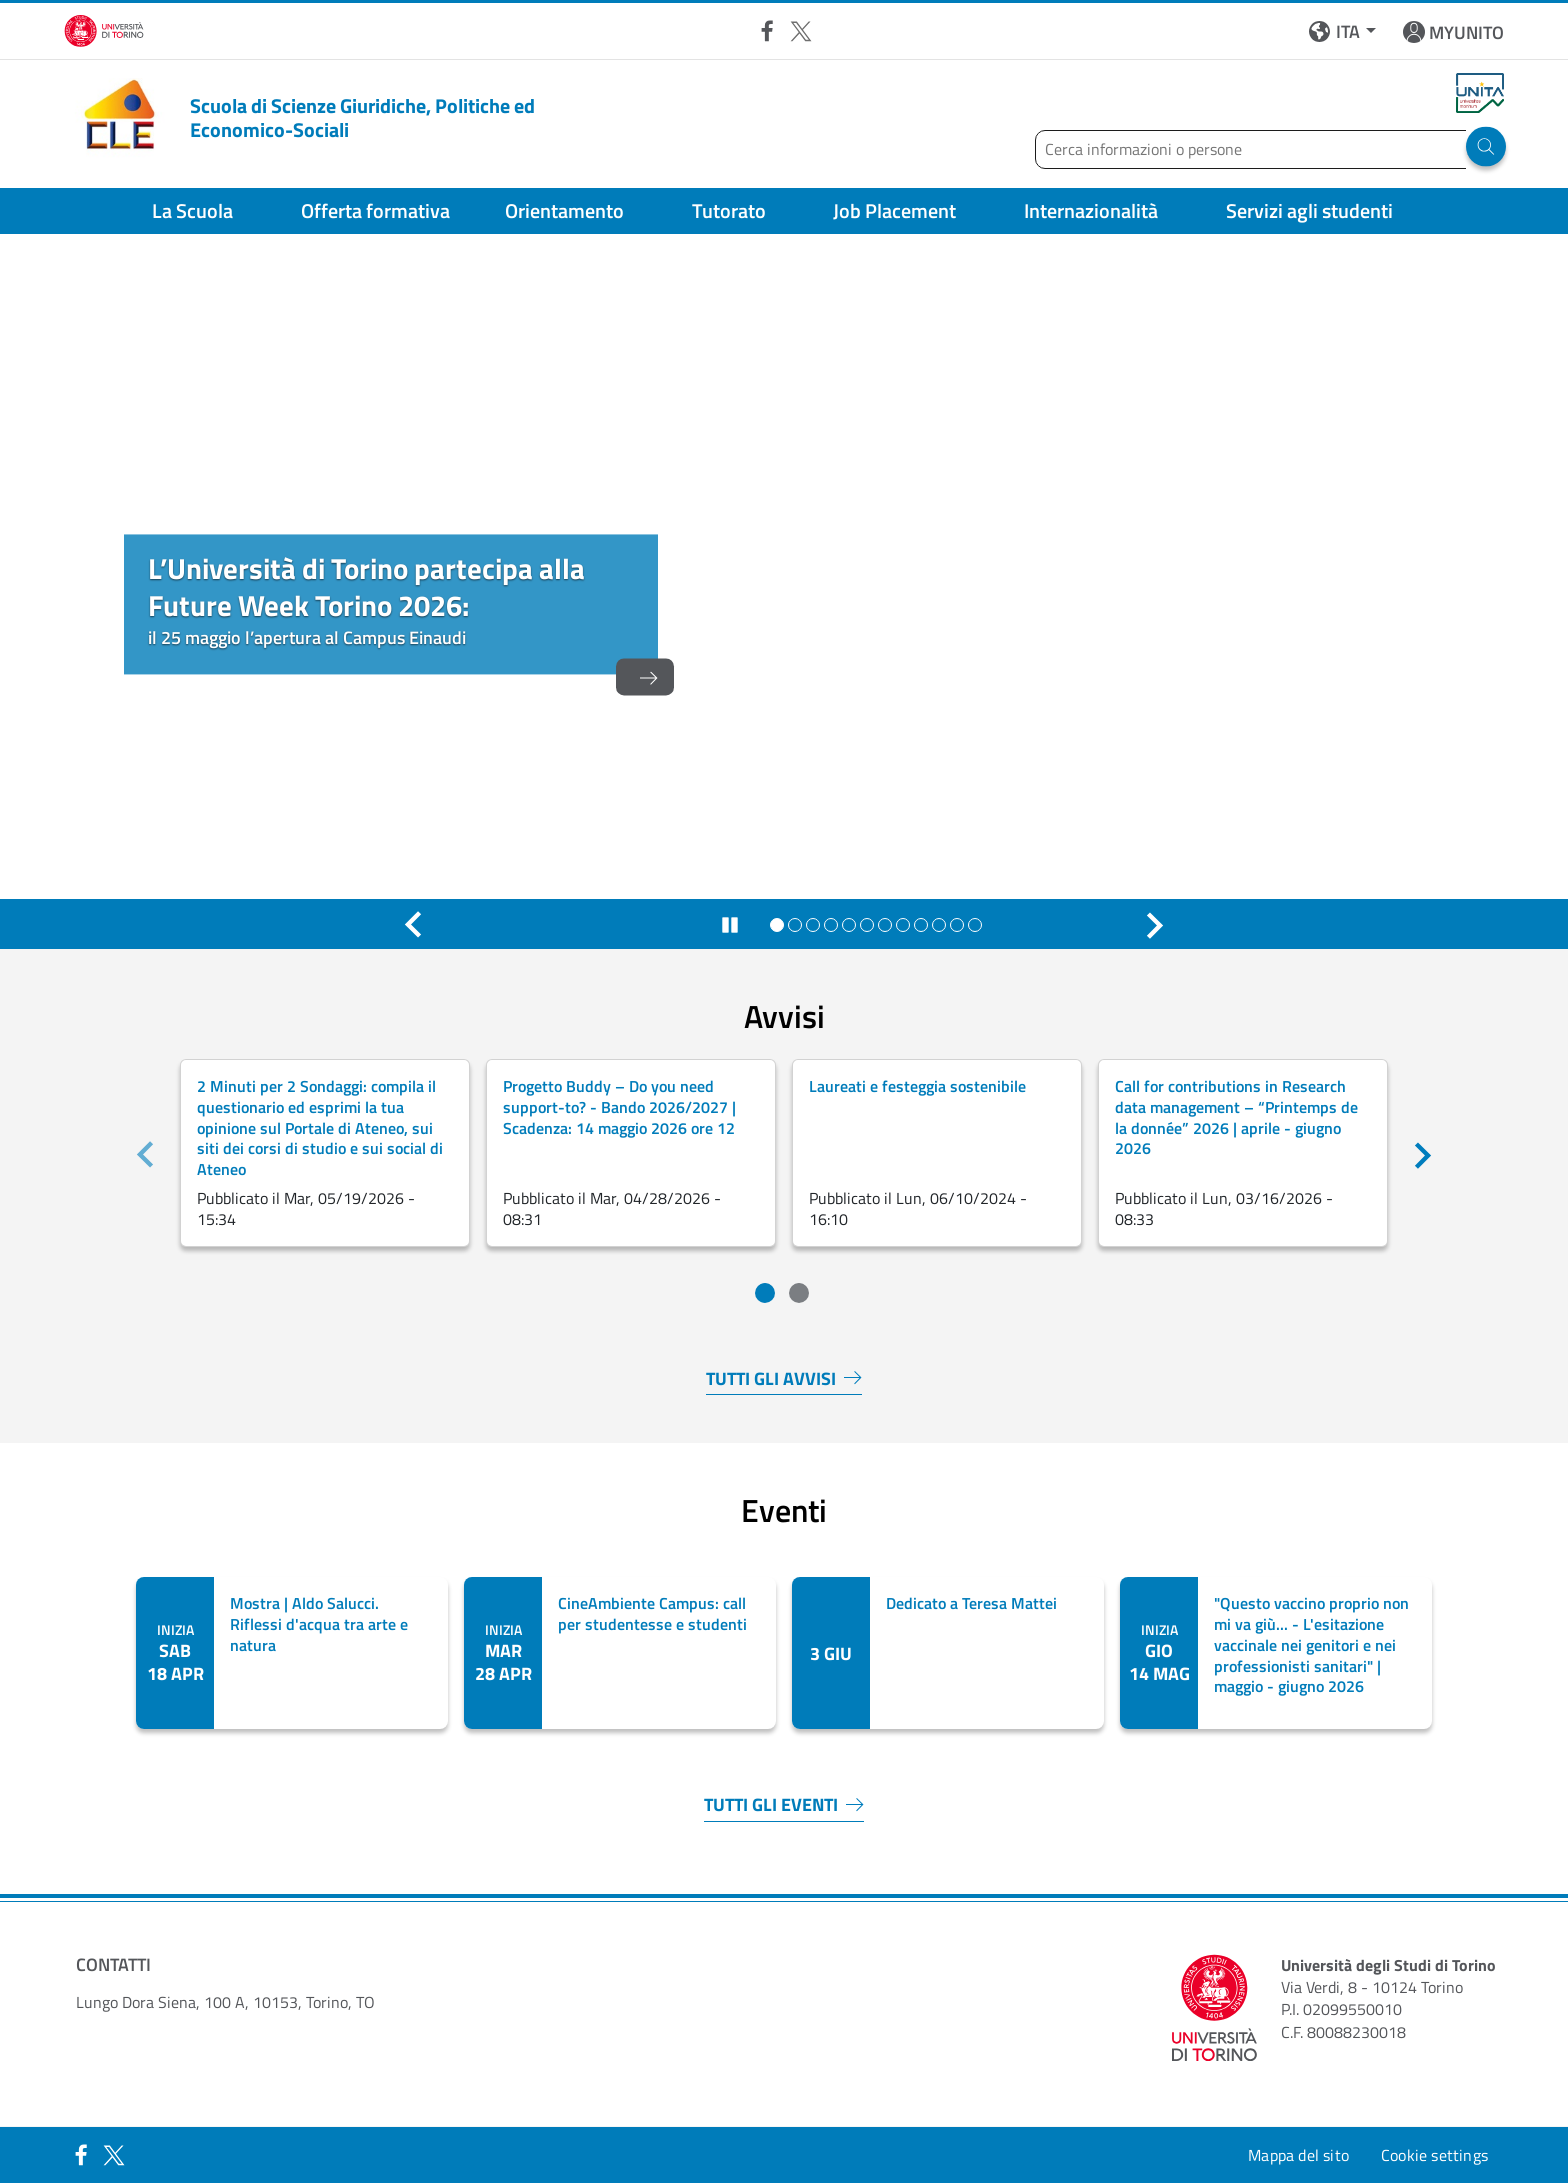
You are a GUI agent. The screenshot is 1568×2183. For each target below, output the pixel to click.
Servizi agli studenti (1309, 210)
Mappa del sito (1298, 2155)
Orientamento (564, 210)
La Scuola (192, 210)
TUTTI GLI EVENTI (784, 1805)
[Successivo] (1155, 925)
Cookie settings (1434, 2155)
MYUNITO (1466, 32)
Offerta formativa (375, 210)
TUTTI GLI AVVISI (784, 1379)
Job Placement (894, 210)
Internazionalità (1091, 210)
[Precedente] (413, 925)
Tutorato (729, 210)
